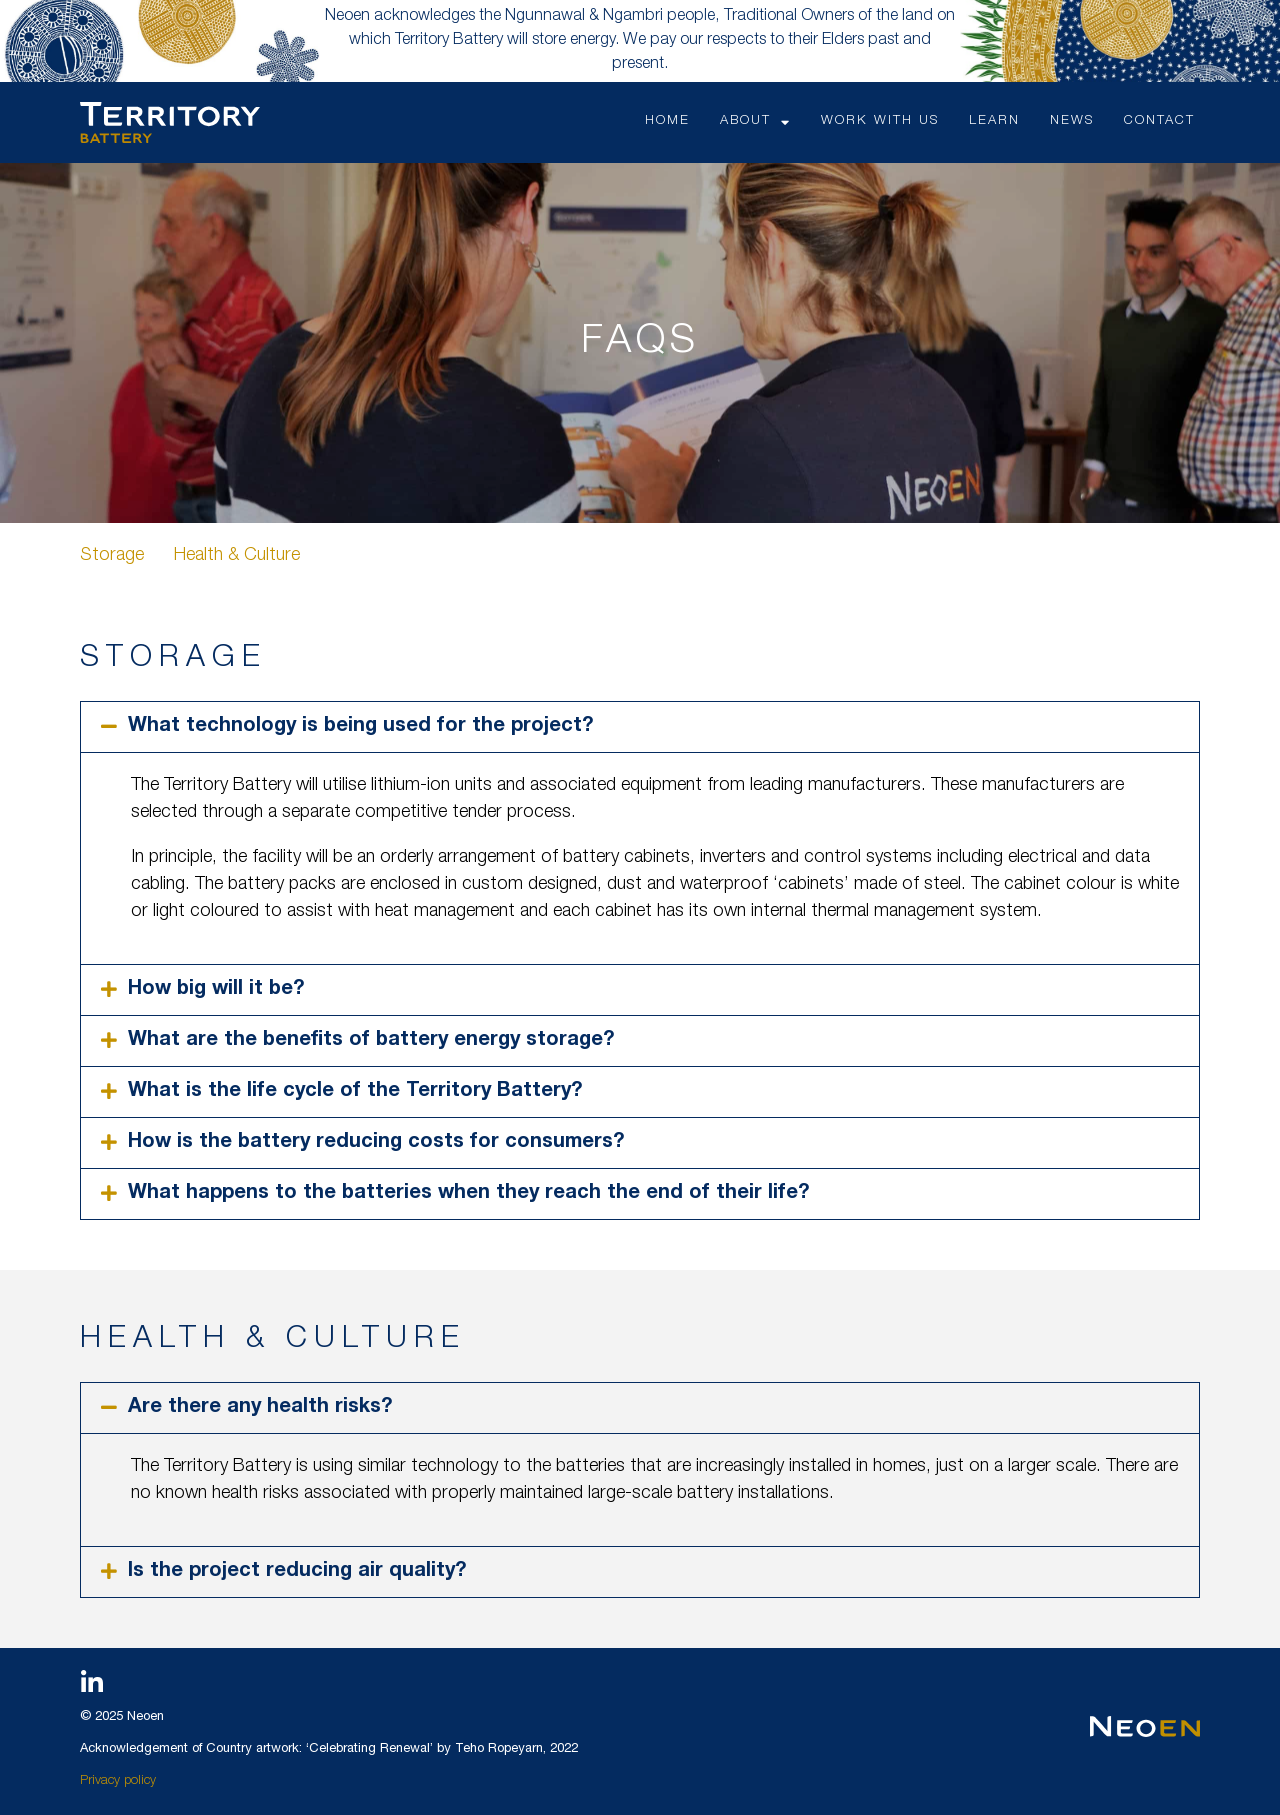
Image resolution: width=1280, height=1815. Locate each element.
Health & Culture (237, 556)
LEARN (994, 121)
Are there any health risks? (260, 1408)
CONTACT (1159, 121)
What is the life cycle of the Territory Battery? (355, 1092)
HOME (667, 121)
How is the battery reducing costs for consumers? (376, 1143)
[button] (640, 727)
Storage (112, 556)
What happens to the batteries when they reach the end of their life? (468, 1194)
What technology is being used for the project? (360, 727)
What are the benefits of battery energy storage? (371, 1041)
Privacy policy (118, 1781)
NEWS (1072, 121)
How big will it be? (216, 990)
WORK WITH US (880, 121)
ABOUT (755, 122)
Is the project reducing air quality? (297, 1572)
